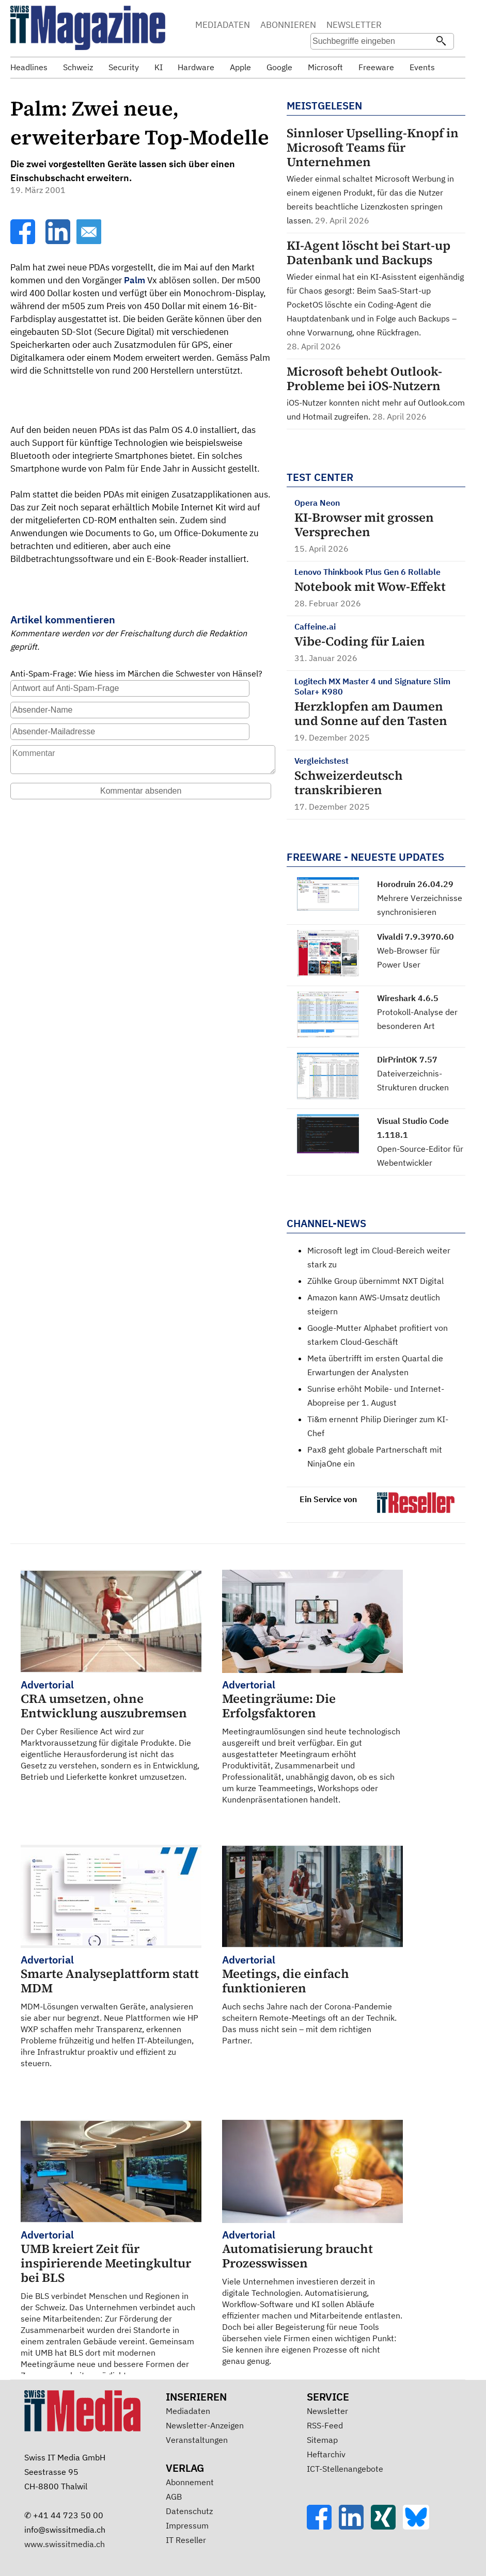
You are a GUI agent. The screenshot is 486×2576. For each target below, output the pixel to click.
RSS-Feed (325, 2425)
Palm (134, 280)
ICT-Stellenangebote (345, 2469)
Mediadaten (188, 2411)
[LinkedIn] (58, 241)
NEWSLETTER (354, 24)
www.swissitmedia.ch (64, 2544)
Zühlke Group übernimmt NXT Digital (375, 1281)
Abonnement (190, 2482)
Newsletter (327, 2411)
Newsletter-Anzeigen (205, 2425)
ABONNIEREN (288, 24)
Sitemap (322, 2440)
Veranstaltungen (197, 2440)
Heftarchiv (326, 2454)
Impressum (187, 2525)
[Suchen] (441, 42)
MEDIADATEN (222, 24)
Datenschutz (189, 2511)
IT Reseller (186, 2540)
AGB (174, 2496)
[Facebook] (23, 241)
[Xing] (387, 2526)
